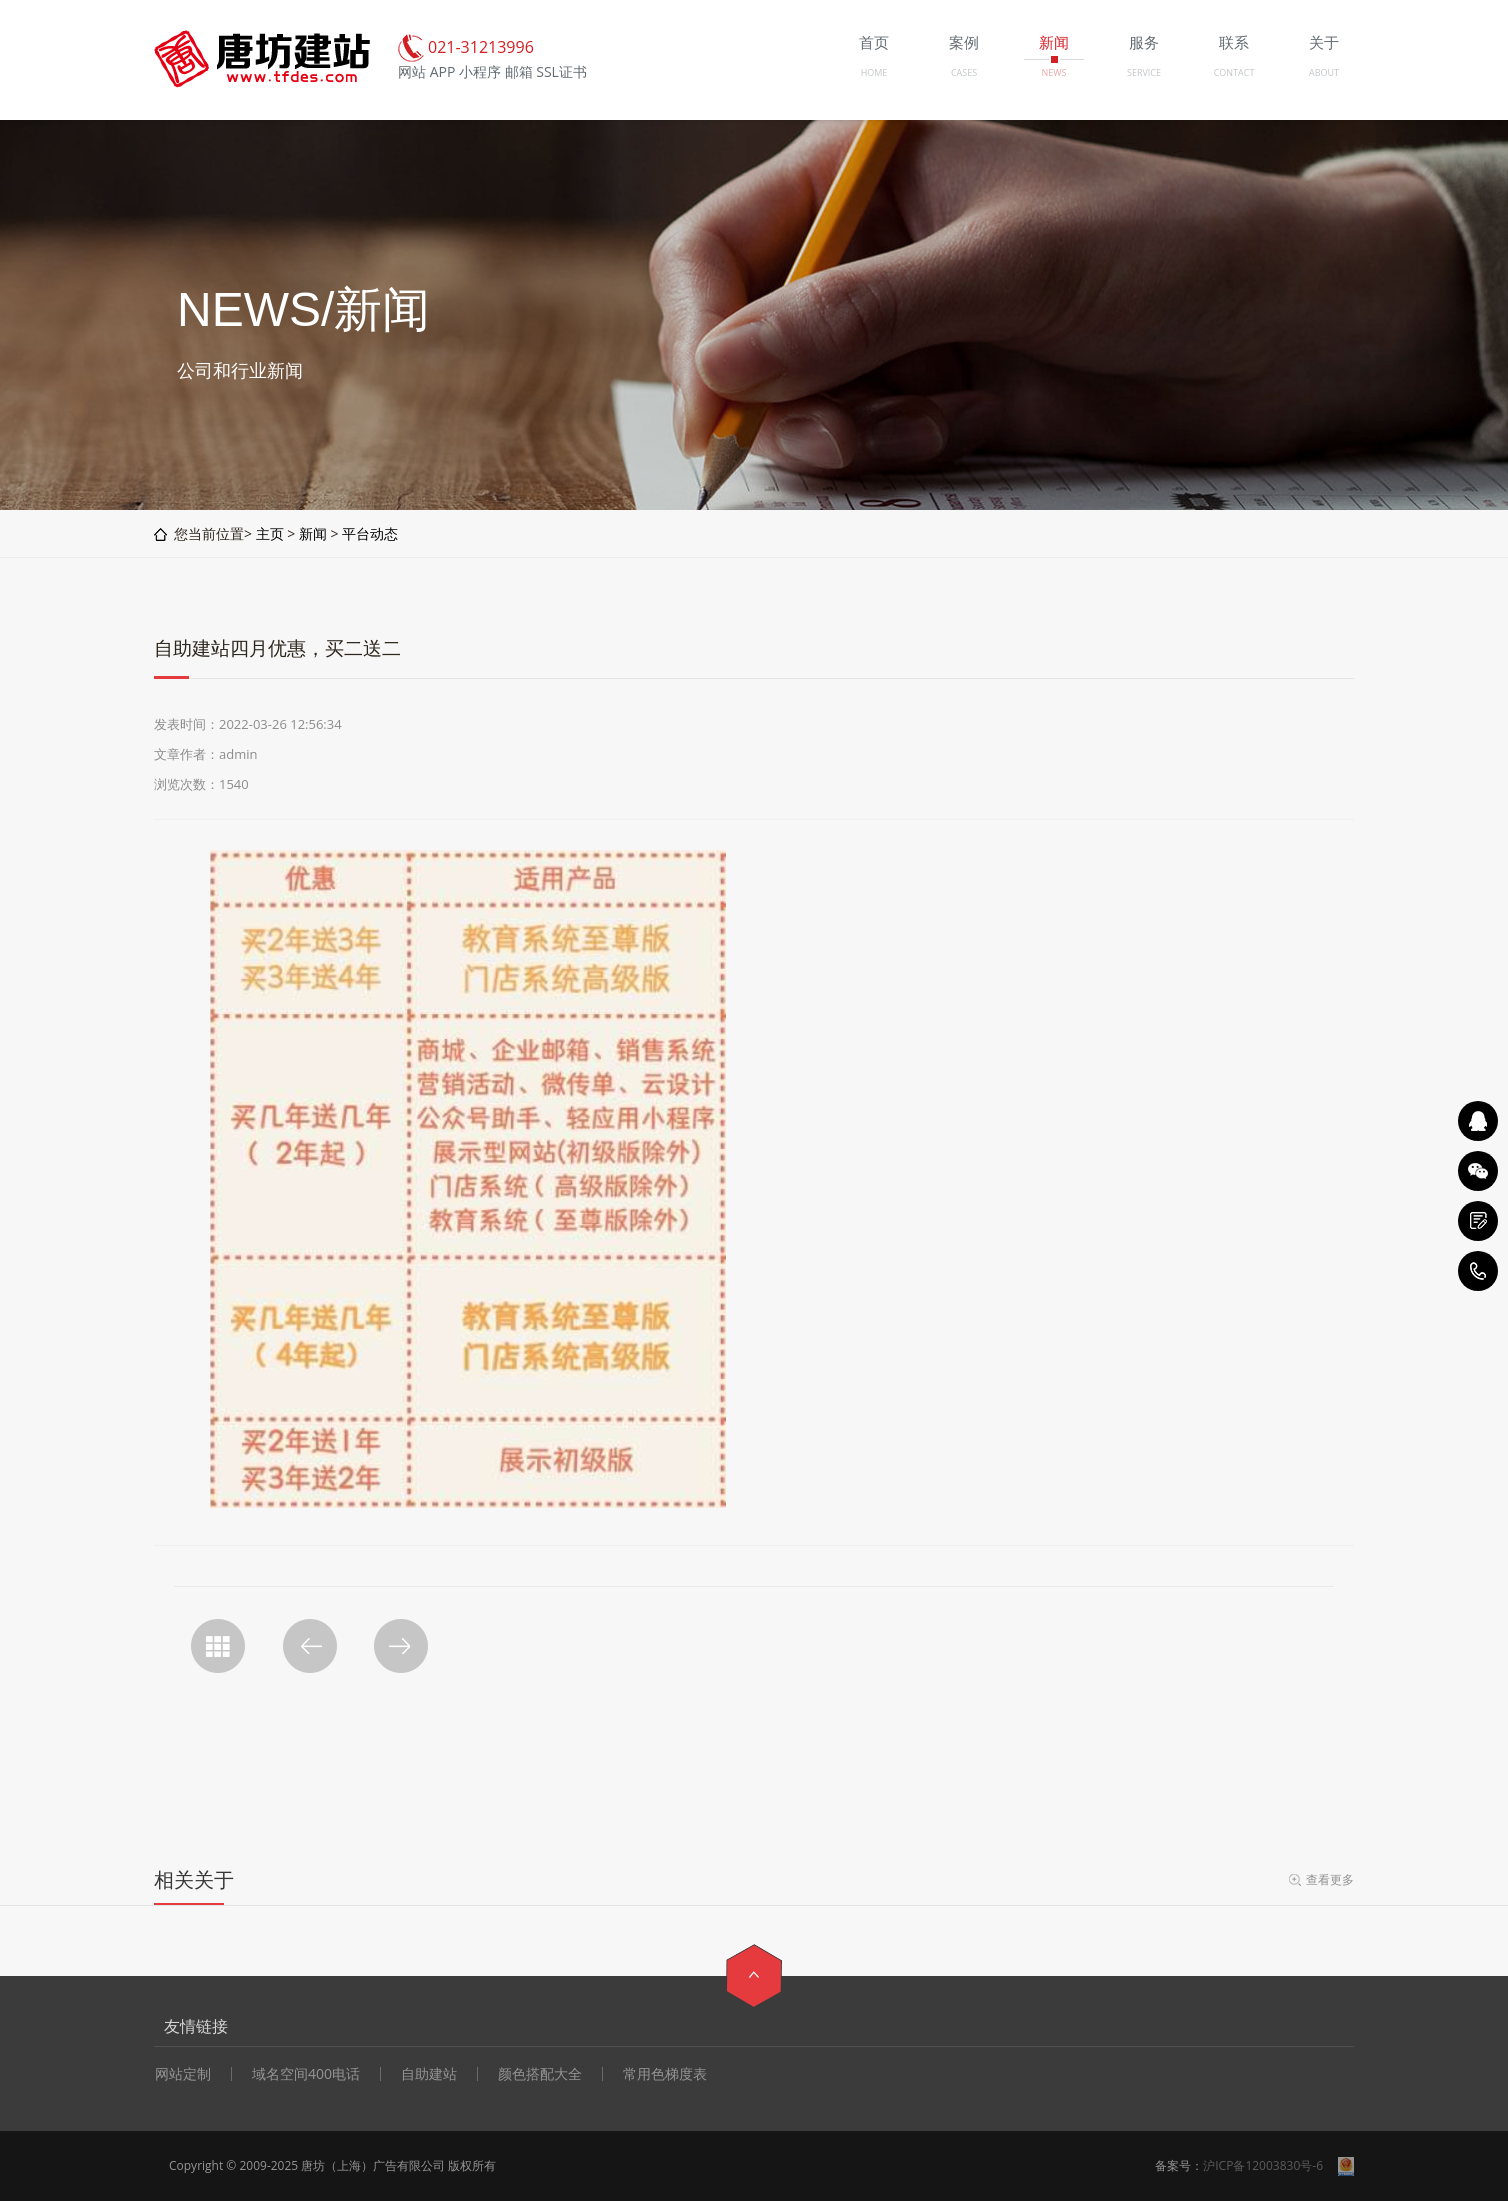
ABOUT (1324, 72)
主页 (270, 533)
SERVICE (1144, 72)
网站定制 (183, 2074)
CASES (964, 72)
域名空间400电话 (306, 2074)
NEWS (1053, 72)
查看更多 (1330, 1879)
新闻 (313, 533)
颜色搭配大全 (540, 2074)
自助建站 (429, 2074)
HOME (874, 72)
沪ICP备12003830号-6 (1263, 2165)
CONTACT (1234, 72)
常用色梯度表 (665, 2074)
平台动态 (370, 533)
